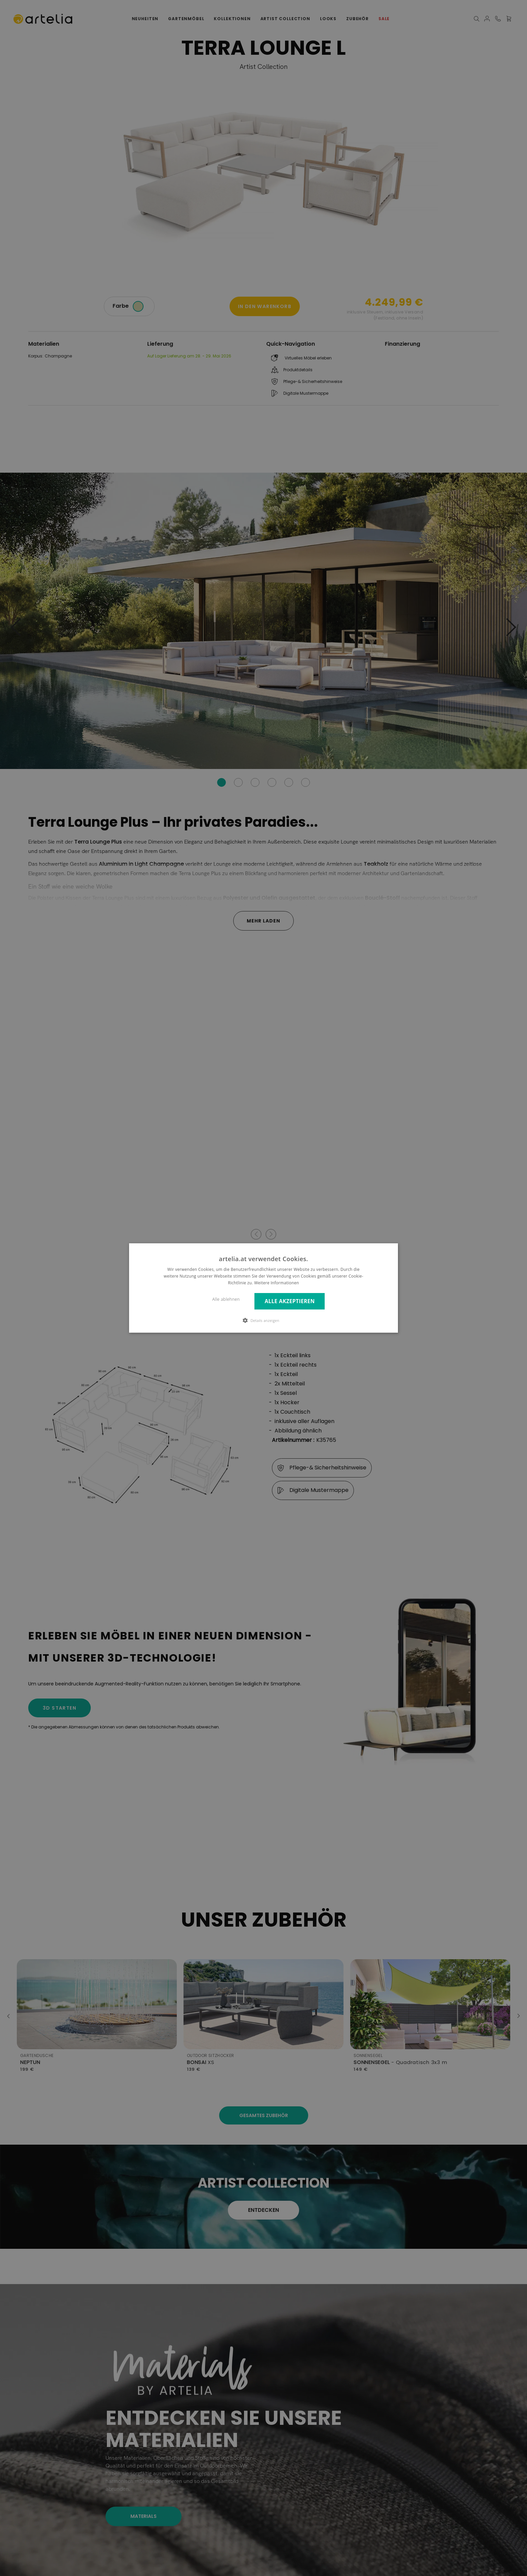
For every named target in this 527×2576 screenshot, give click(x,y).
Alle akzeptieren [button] (290, 1301)
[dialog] (263, 1288)
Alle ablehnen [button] (226, 1299)
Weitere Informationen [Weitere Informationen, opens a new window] (276, 1283)
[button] (263, 1320)
